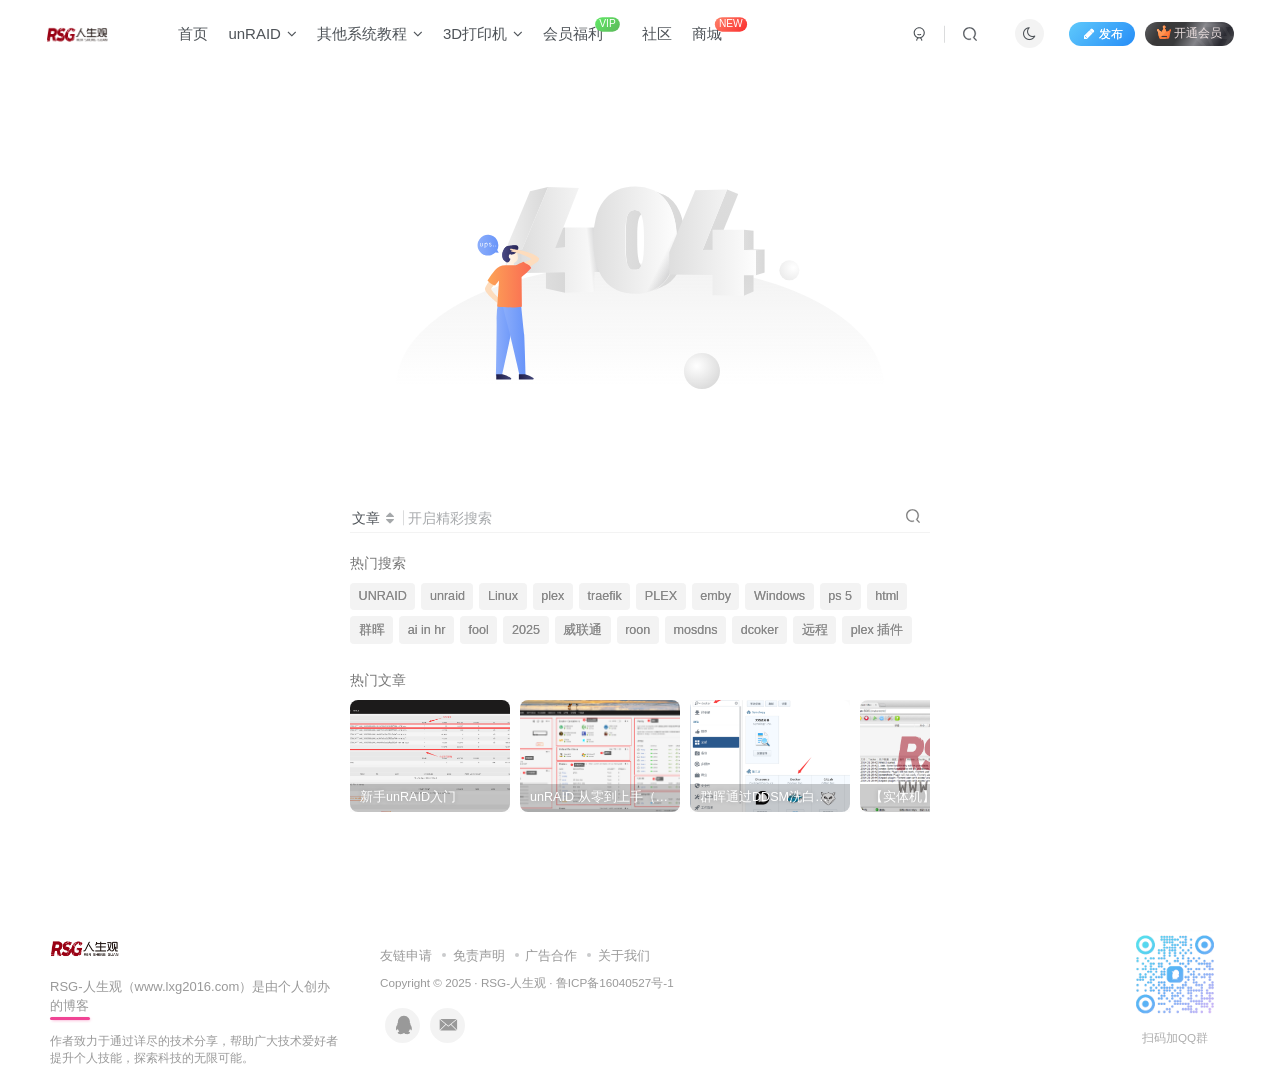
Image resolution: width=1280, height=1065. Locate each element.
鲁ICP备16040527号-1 (615, 982)
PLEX (661, 596)
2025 (526, 630)
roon (637, 630)
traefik (604, 596)
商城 (719, 29)
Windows (779, 596)
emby (715, 596)
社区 (657, 33)
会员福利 (581, 29)
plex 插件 (877, 630)
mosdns (695, 630)
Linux (503, 596)
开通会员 (1189, 32)
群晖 (372, 630)
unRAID (262, 33)
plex (552, 596)
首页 (193, 33)
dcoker (760, 630)
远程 (815, 630)
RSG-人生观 (513, 982)
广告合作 (551, 955)
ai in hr (427, 630)
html (887, 596)
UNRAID (383, 596)
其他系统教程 (370, 33)
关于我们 (624, 955)
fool (479, 630)
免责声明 (479, 955)
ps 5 (840, 596)
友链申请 (406, 955)
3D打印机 (483, 33)
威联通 (582, 630)
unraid (447, 596)
